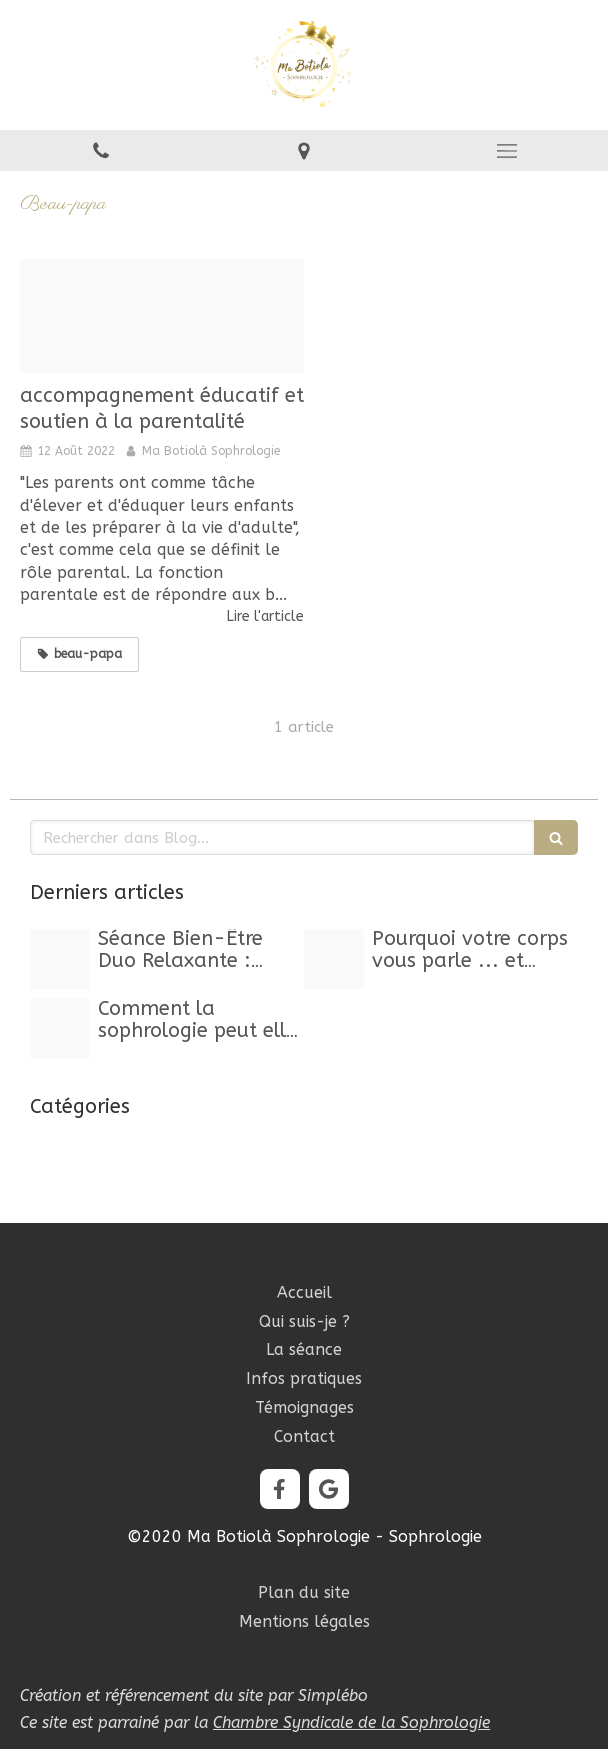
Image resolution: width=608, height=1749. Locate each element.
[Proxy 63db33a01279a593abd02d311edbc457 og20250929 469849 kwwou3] (334, 959)
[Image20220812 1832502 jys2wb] (162, 316)
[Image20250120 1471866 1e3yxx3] (60, 1029)
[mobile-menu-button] (506, 151)
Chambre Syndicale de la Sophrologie (351, 1722)
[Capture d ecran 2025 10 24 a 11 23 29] (60, 959)
